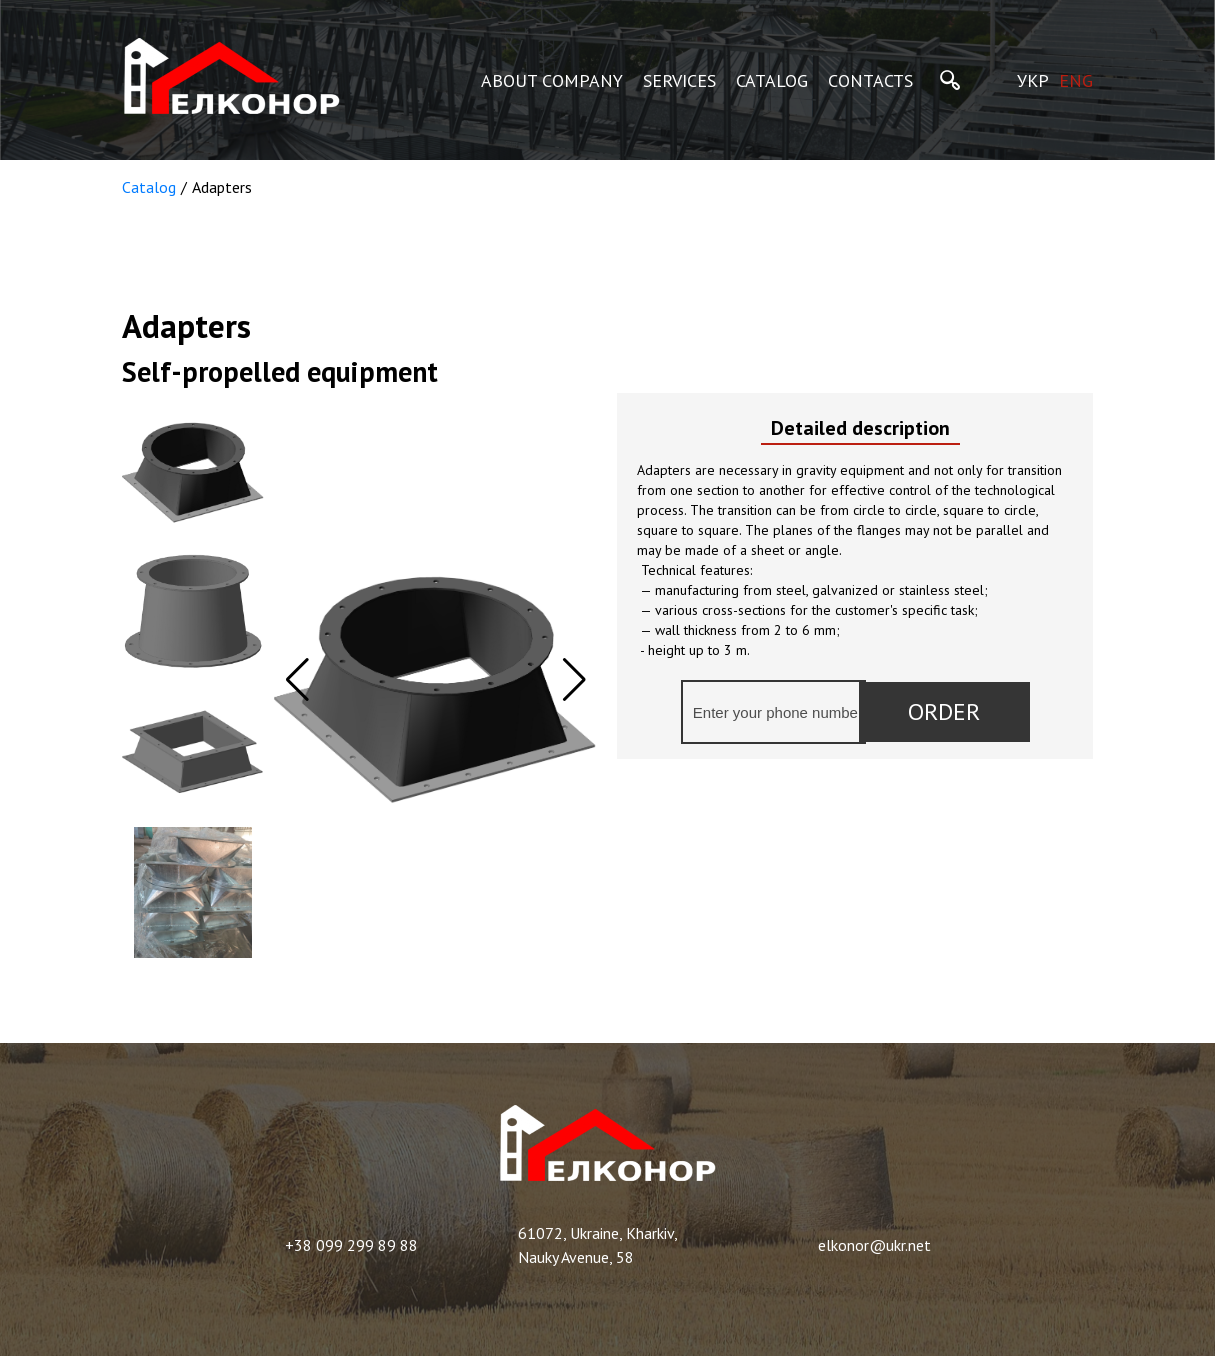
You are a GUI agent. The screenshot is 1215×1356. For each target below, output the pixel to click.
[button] (574, 680)
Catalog (149, 187)
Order (944, 711)
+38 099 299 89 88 (351, 1245)
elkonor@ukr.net (874, 1245)
